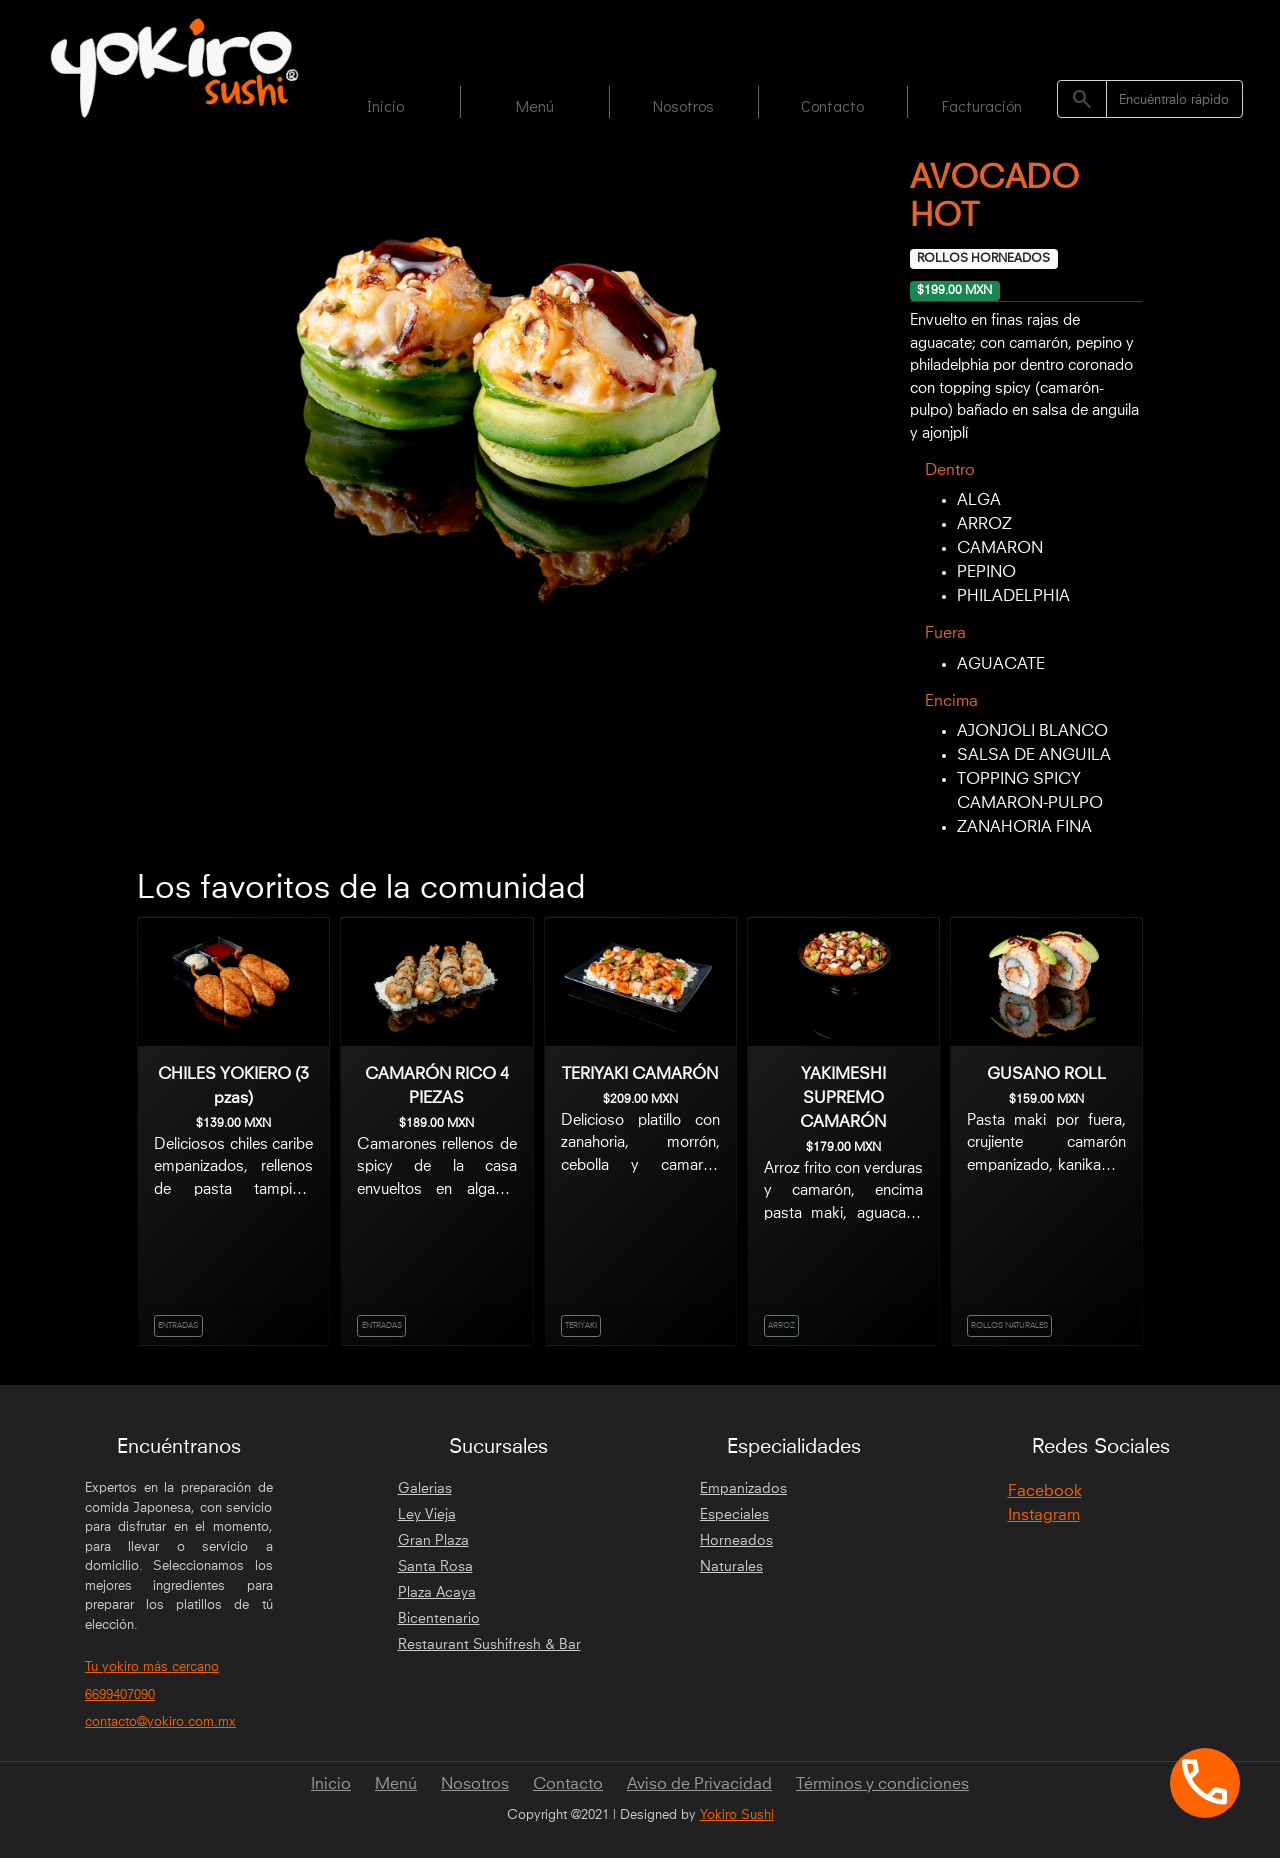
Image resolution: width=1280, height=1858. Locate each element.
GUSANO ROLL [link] (1046, 1074)
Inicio (385, 105)
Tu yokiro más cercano (152, 1667)
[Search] (1174, 99)
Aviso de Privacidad (699, 1784)
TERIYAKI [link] (581, 1326)
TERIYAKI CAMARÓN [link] (640, 1074)
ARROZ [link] (781, 1326)
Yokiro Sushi (737, 1815)
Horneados (736, 1541)
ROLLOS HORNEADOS (983, 259)
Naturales (731, 1567)
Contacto (832, 105)
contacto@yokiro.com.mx (160, 1722)
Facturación (982, 105)
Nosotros (683, 105)
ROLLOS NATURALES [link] (1009, 1326)
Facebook (1045, 1491)
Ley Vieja (427, 1515)
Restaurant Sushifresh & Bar (489, 1645)
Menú (535, 105)
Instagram (1044, 1515)
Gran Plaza (433, 1541)
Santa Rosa (435, 1567)
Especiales (734, 1515)
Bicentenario (439, 1619)
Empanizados (743, 1489)
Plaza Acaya (437, 1593)
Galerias (425, 1489)
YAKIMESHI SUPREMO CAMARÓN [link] (843, 1098)
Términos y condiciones (882, 1784)
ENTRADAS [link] (178, 1326)
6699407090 (120, 1695)
